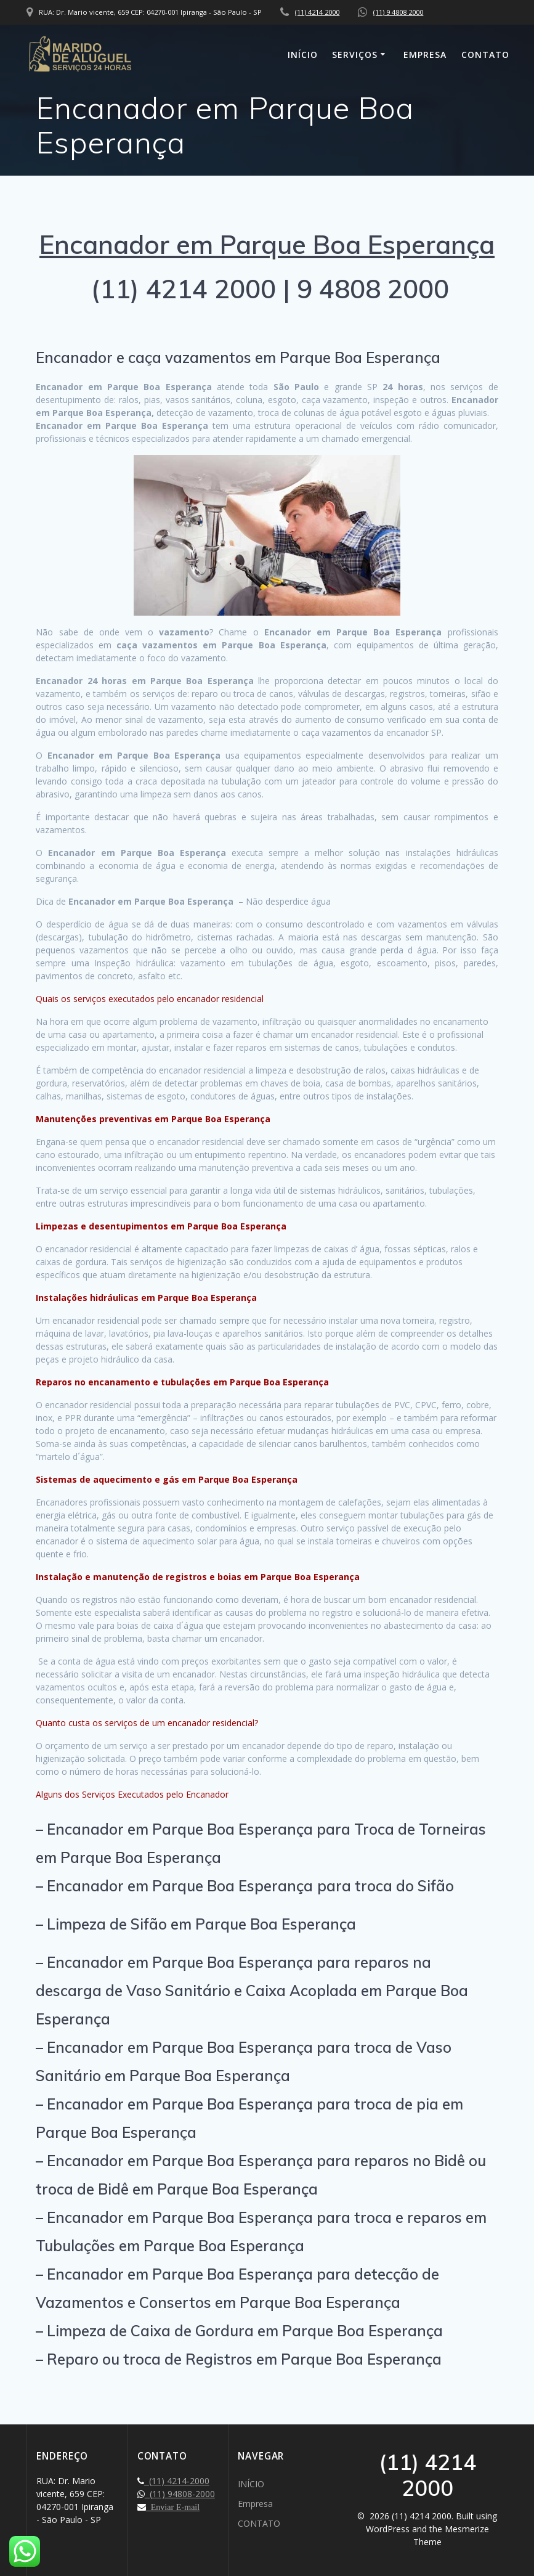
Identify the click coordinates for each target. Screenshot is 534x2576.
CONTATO (485, 54)
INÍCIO (303, 54)
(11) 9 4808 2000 (398, 12)
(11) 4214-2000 (176, 2481)
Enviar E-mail (173, 2507)
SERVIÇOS (355, 54)
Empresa (425, 54)
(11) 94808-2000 (180, 2494)
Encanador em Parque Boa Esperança (267, 244)
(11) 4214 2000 (317, 12)
